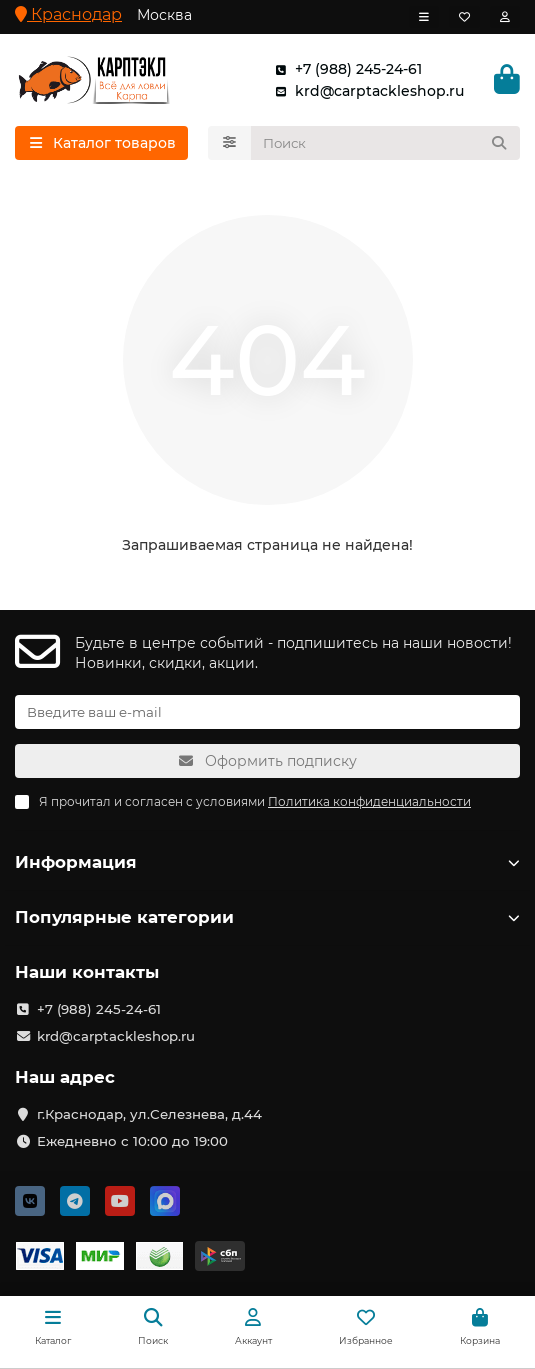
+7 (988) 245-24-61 (344, 69)
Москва (164, 15)
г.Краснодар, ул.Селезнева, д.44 (149, 1114)
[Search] (386, 143)
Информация (267, 862)
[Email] (267, 712)
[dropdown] (424, 17)
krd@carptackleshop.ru (365, 91)
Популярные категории (267, 917)
